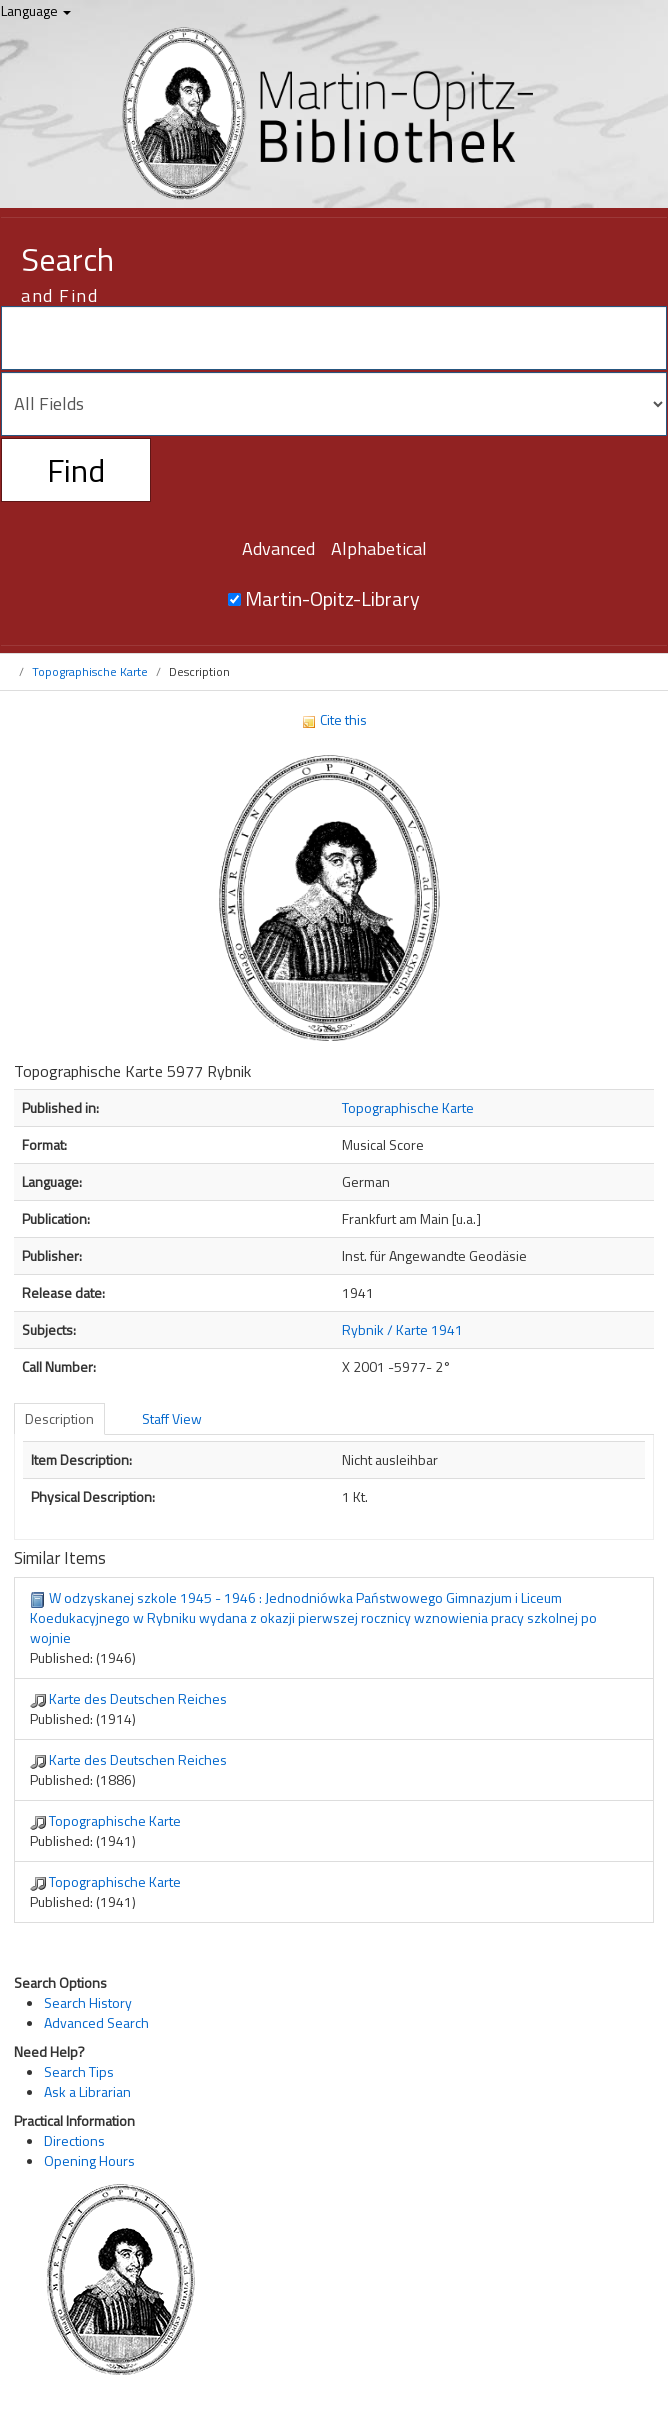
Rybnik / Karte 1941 (402, 1329)
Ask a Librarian (87, 2091)
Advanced (278, 548)
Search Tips (79, 2071)
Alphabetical (379, 548)
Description (59, 1418)
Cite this (334, 719)
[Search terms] (334, 338)
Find (76, 470)
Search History (88, 2002)
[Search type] (334, 404)
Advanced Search (96, 2022)
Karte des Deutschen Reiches (138, 1698)
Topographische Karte (90, 671)
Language (36, 10)
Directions (74, 2140)
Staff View (172, 1418)
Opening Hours (89, 2160)
